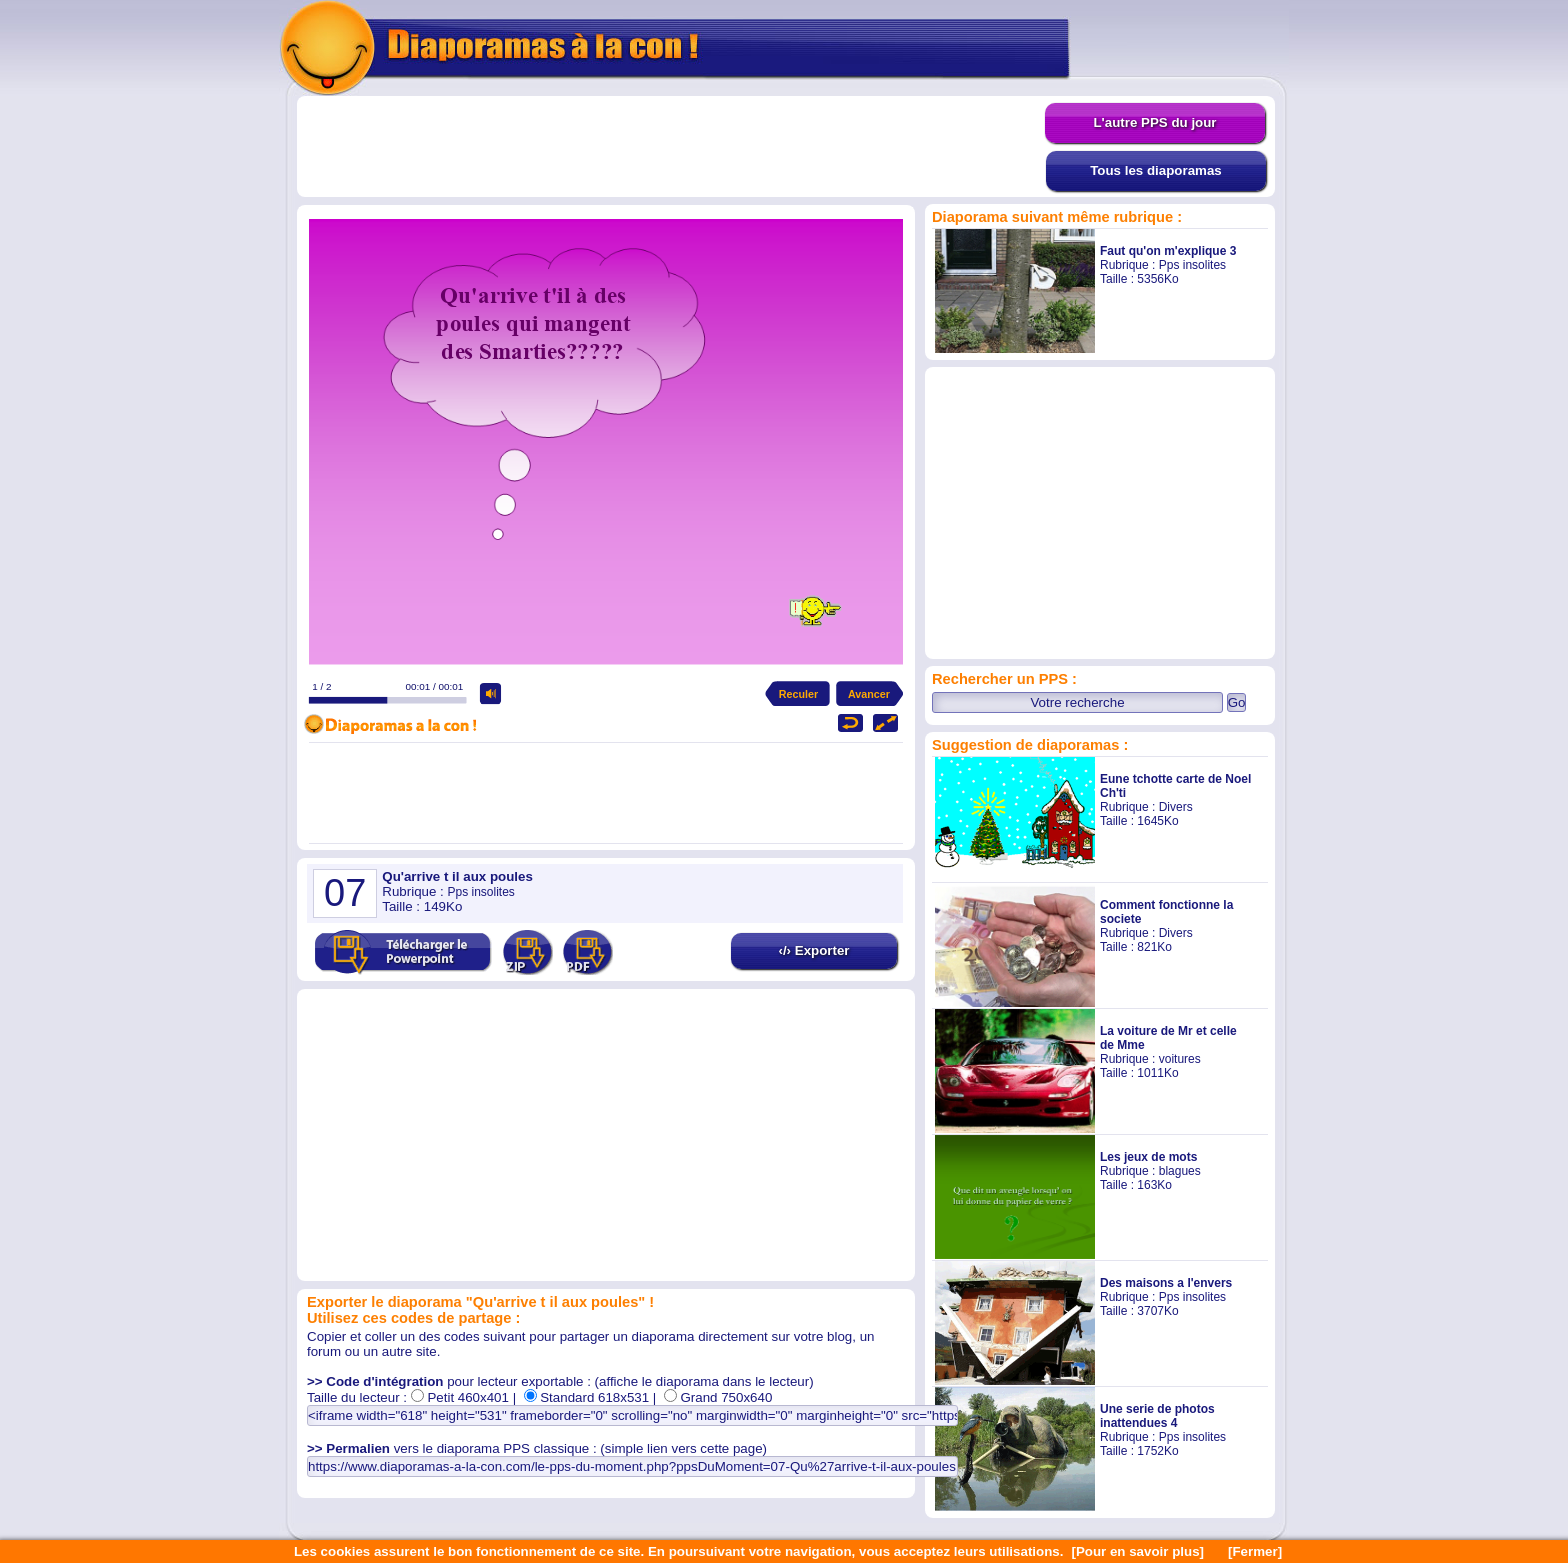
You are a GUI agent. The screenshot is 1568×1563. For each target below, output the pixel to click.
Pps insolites (1192, 265)
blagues (1180, 1171)
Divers (1176, 807)
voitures (1180, 1059)
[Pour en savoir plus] (1137, 1551)
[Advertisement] (671, 147)
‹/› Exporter (813, 950)
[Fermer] (1255, 1551)
